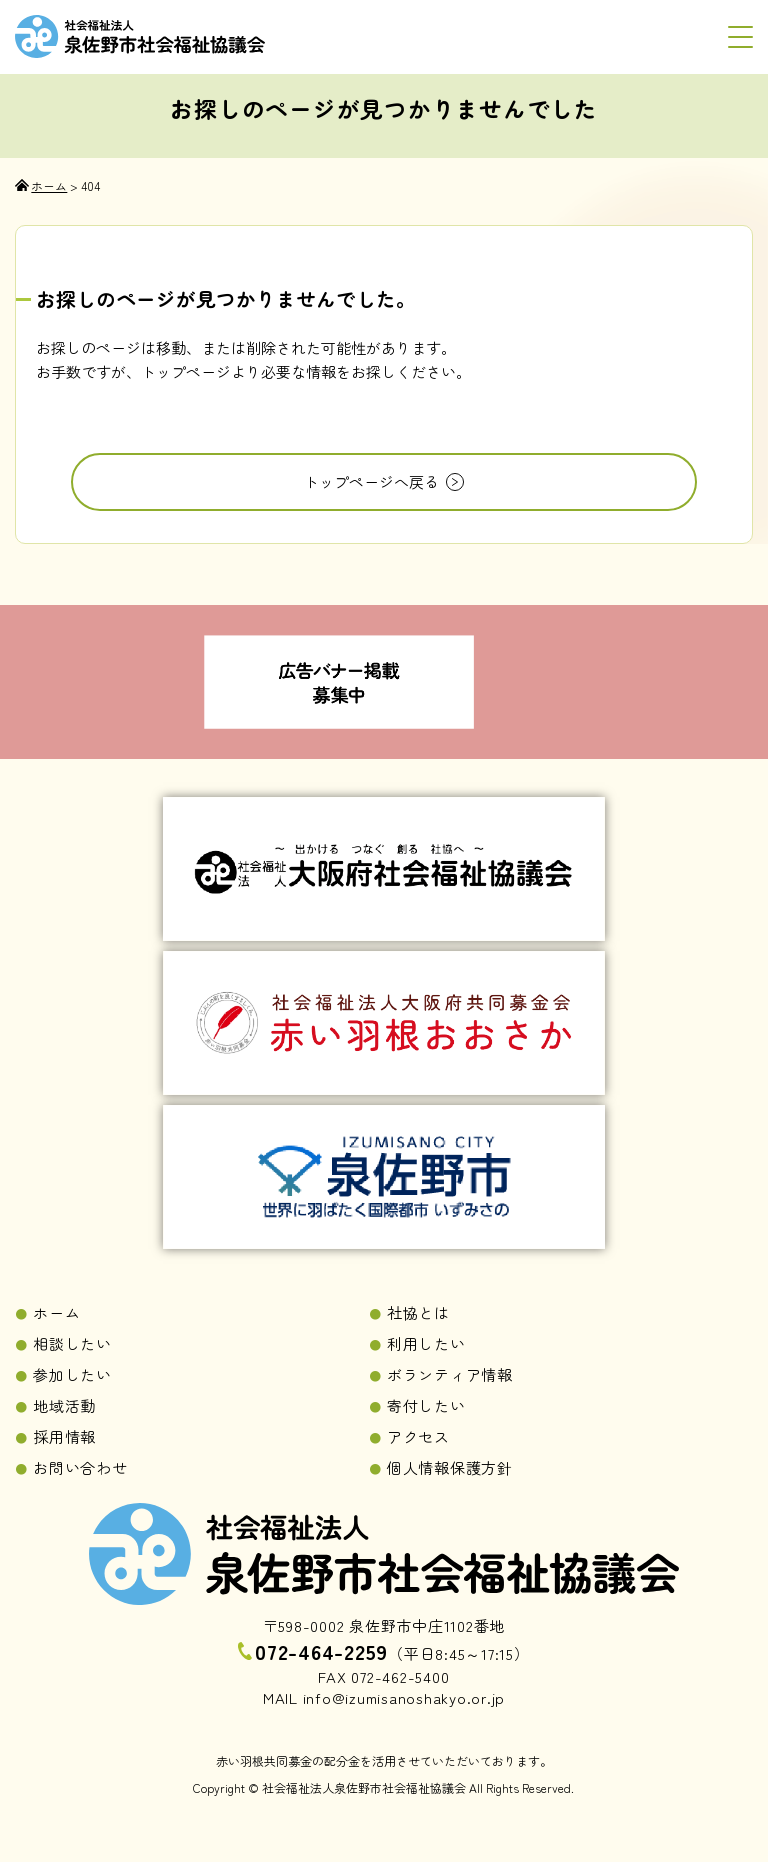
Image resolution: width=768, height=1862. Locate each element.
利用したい (426, 1343)
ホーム (56, 1312)
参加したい (72, 1374)
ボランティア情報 (450, 1374)
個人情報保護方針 (450, 1467)
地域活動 (64, 1405)
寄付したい (426, 1405)
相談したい (72, 1343)
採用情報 (64, 1436)
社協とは (418, 1312)
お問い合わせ (80, 1467)
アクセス (418, 1436)
